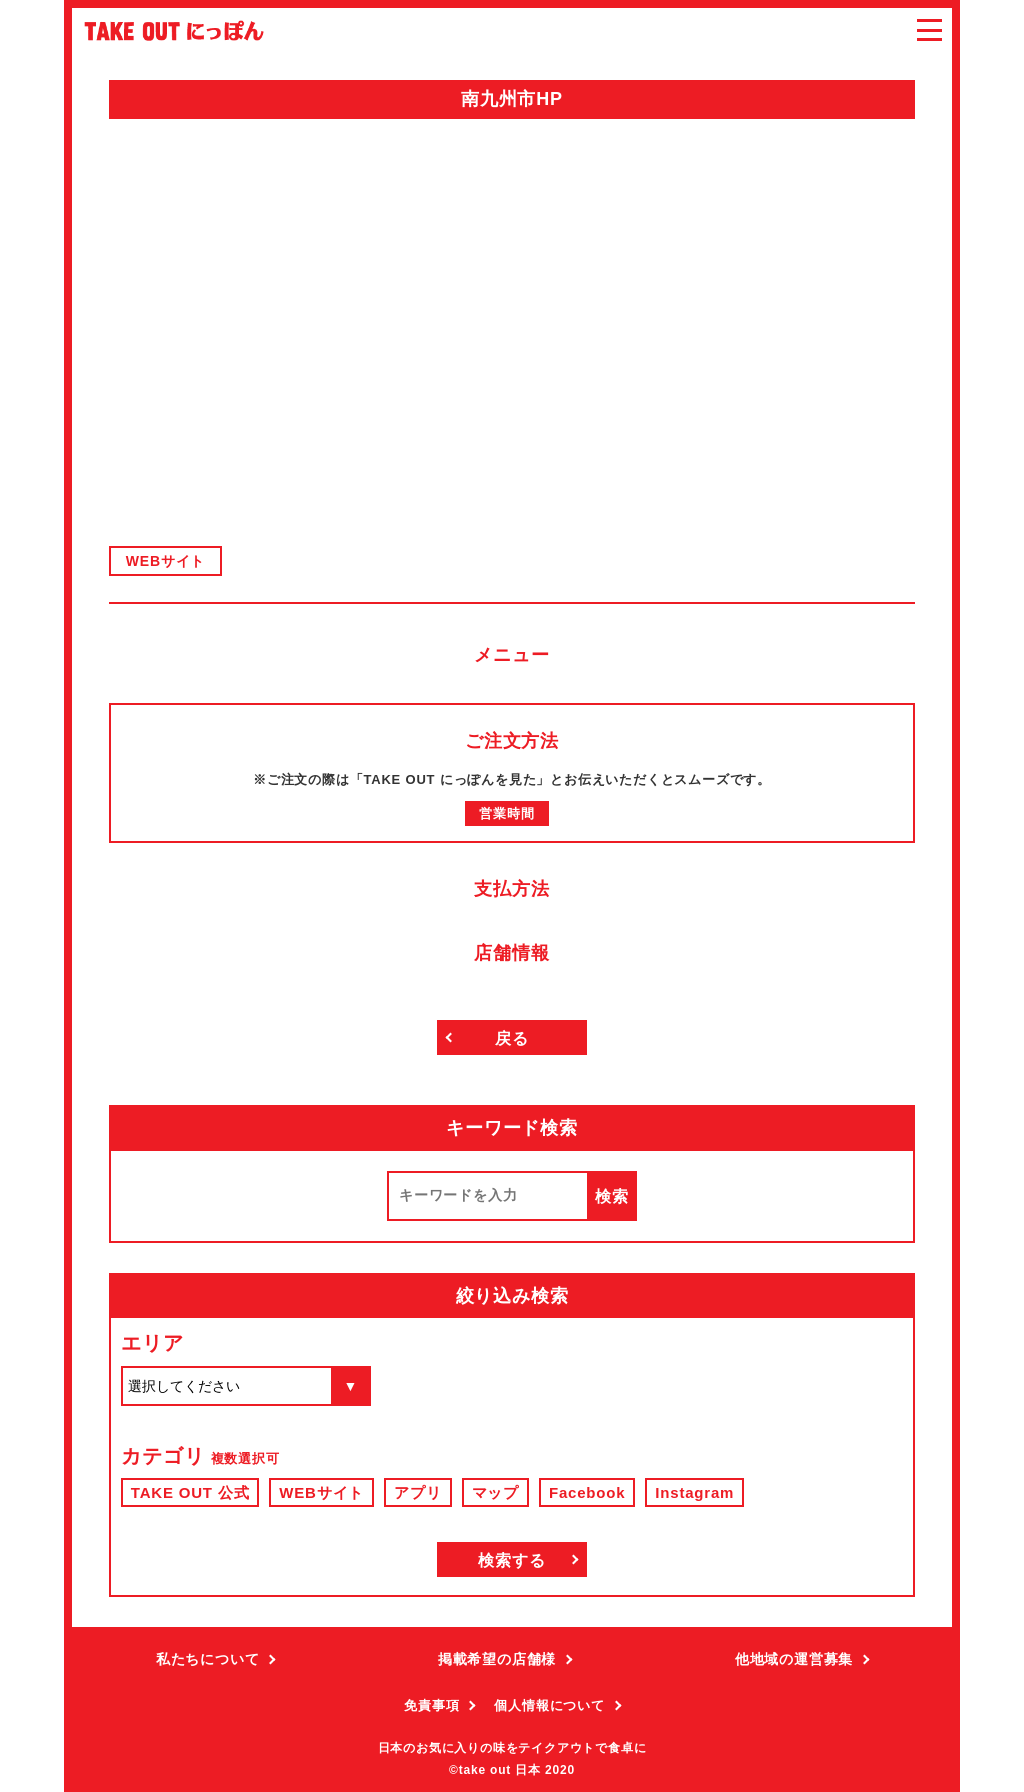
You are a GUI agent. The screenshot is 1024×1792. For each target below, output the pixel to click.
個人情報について (549, 1705)
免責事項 (431, 1705)
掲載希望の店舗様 (497, 1659)
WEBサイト (165, 561)
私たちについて (208, 1659)
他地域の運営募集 (794, 1659)
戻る (512, 1038)
